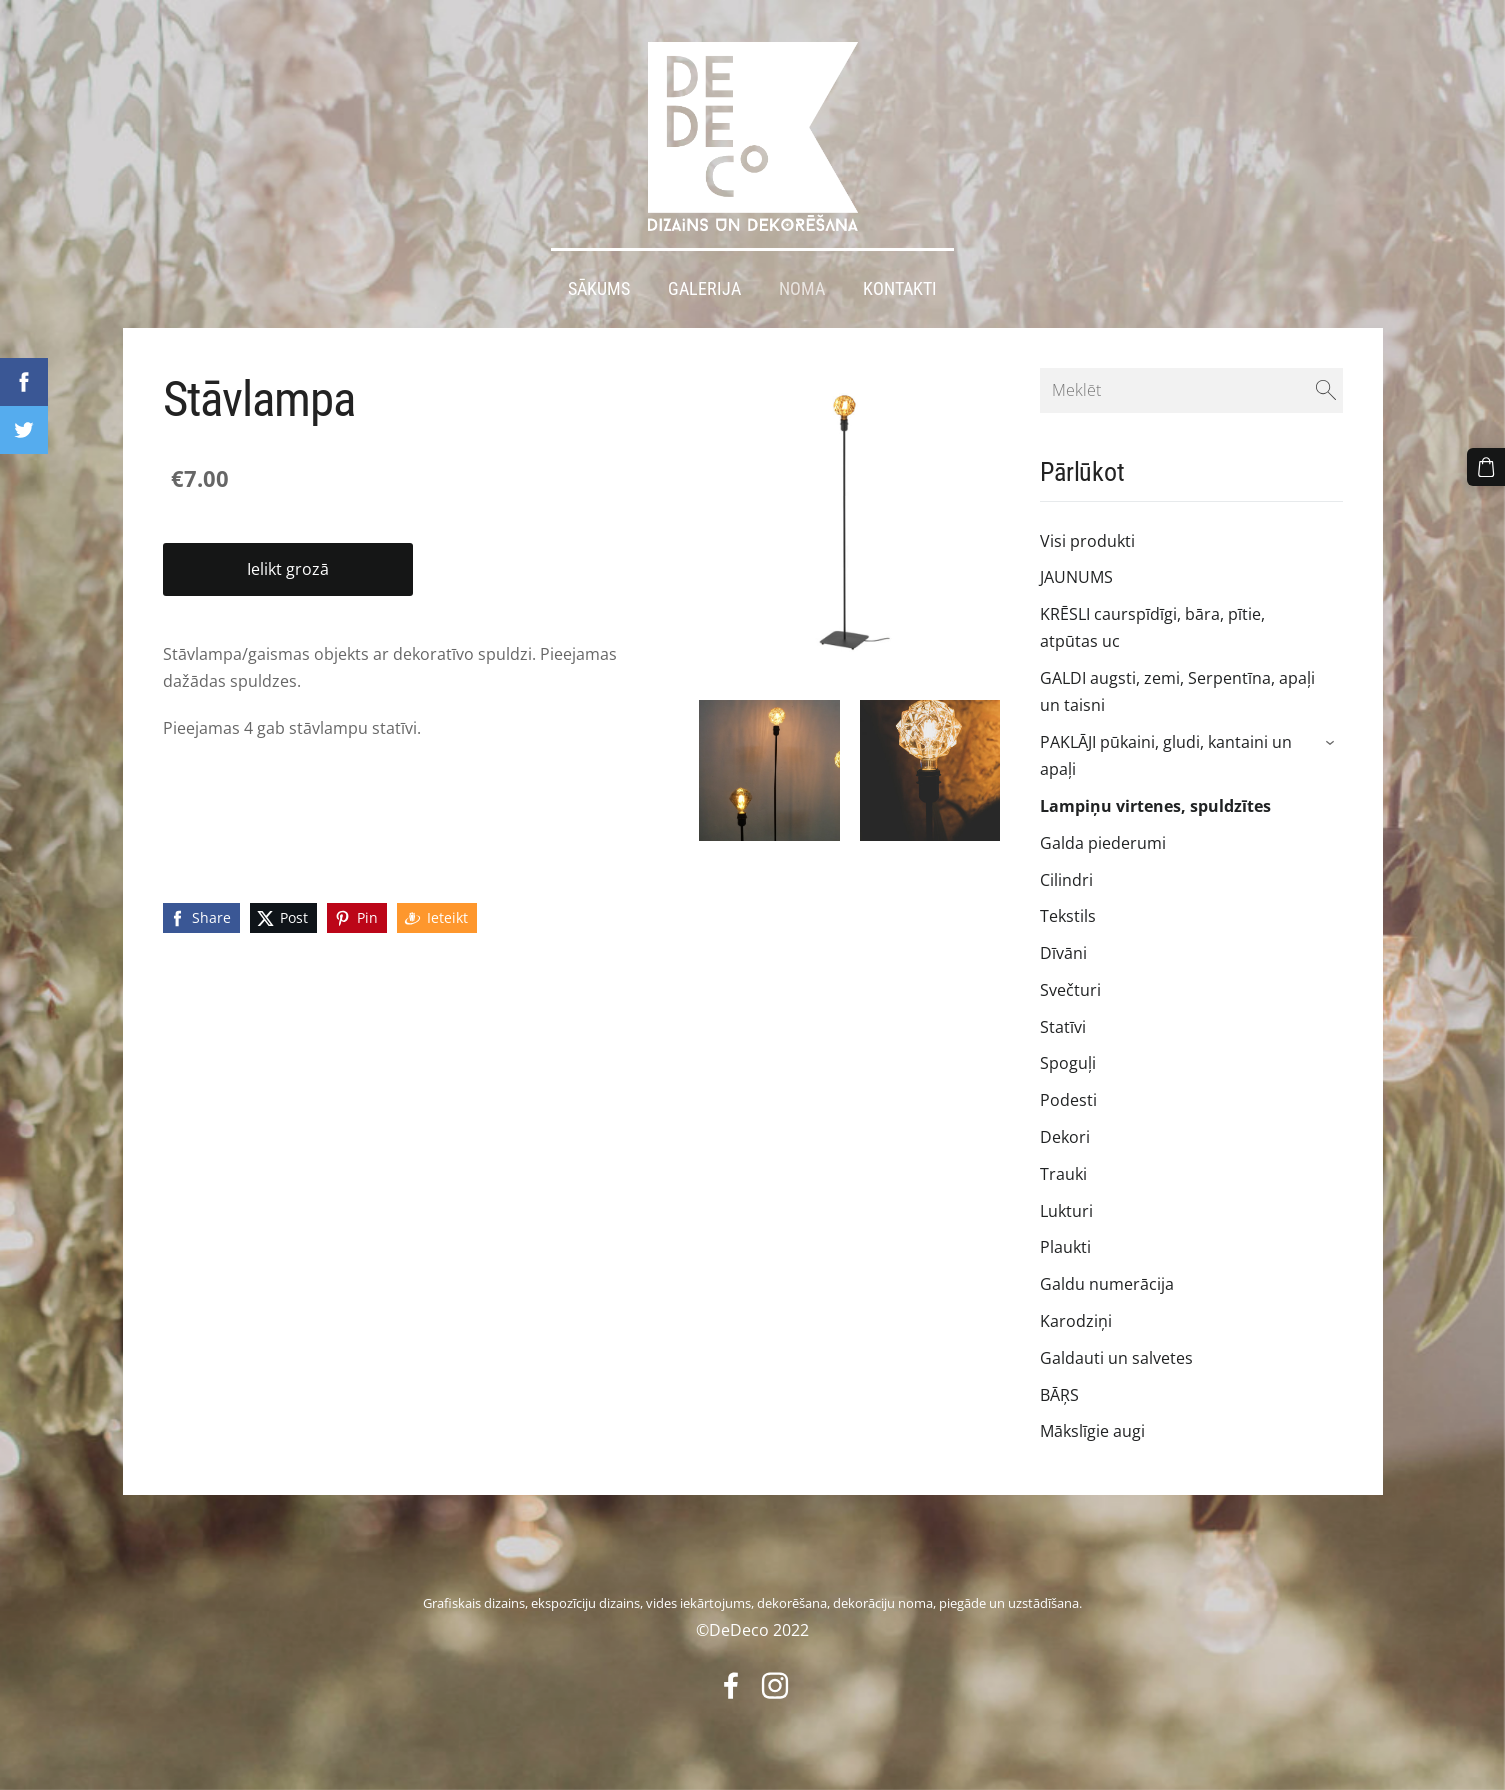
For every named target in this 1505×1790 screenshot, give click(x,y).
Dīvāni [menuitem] (1063, 953)
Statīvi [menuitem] (1063, 1026)
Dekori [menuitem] (1065, 1137)
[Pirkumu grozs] (1486, 467)
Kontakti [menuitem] (900, 288)
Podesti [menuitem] (1068, 1100)
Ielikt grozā (288, 569)
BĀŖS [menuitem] (1059, 1394)
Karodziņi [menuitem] (1076, 1321)
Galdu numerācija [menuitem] (1107, 1284)
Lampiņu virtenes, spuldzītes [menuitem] (1155, 806)
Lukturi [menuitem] (1066, 1210)
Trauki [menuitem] (1063, 1174)
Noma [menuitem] (802, 288)
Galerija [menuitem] (704, 288)
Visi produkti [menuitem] (1087, 540)
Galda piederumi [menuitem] (1103, 842)
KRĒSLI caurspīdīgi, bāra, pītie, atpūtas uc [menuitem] (1152, 627)
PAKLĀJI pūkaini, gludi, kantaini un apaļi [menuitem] (1166, 755)
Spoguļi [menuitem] (1068, 1063)
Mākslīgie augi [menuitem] (1092, 1431)
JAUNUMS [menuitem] (1076, 577)
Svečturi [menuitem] (1070, 990)
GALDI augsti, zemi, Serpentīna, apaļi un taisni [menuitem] (1177, 691)
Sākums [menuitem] (599, 288)
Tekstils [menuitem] (1068, 916)
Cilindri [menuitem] (1066, 879)
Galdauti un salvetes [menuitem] (1116, 1357)
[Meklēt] (1191, 390)
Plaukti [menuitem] (1065, 1247)
